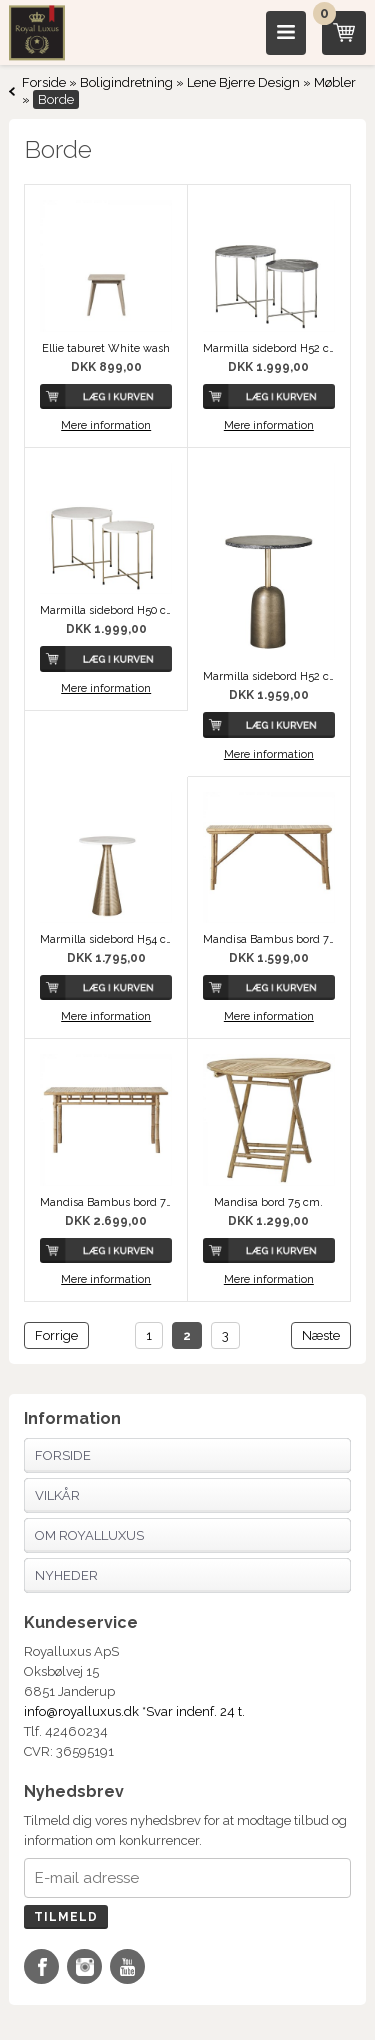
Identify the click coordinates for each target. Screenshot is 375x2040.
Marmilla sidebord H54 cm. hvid (106, 939)
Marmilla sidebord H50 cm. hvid (106, 610)
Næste (321, 1335)
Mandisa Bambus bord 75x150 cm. (106, 1202)
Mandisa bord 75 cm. (268, 1202)
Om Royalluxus (89, 1535)
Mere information (106, 425)
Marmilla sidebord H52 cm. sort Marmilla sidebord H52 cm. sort (269, 348)
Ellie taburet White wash (106, 348)
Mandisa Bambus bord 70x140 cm (269, 939)
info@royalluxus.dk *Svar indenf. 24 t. (134, 1711)
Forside (44, 82)
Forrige (56, 1335)
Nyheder (66, 1575)
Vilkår (57, 1495)
